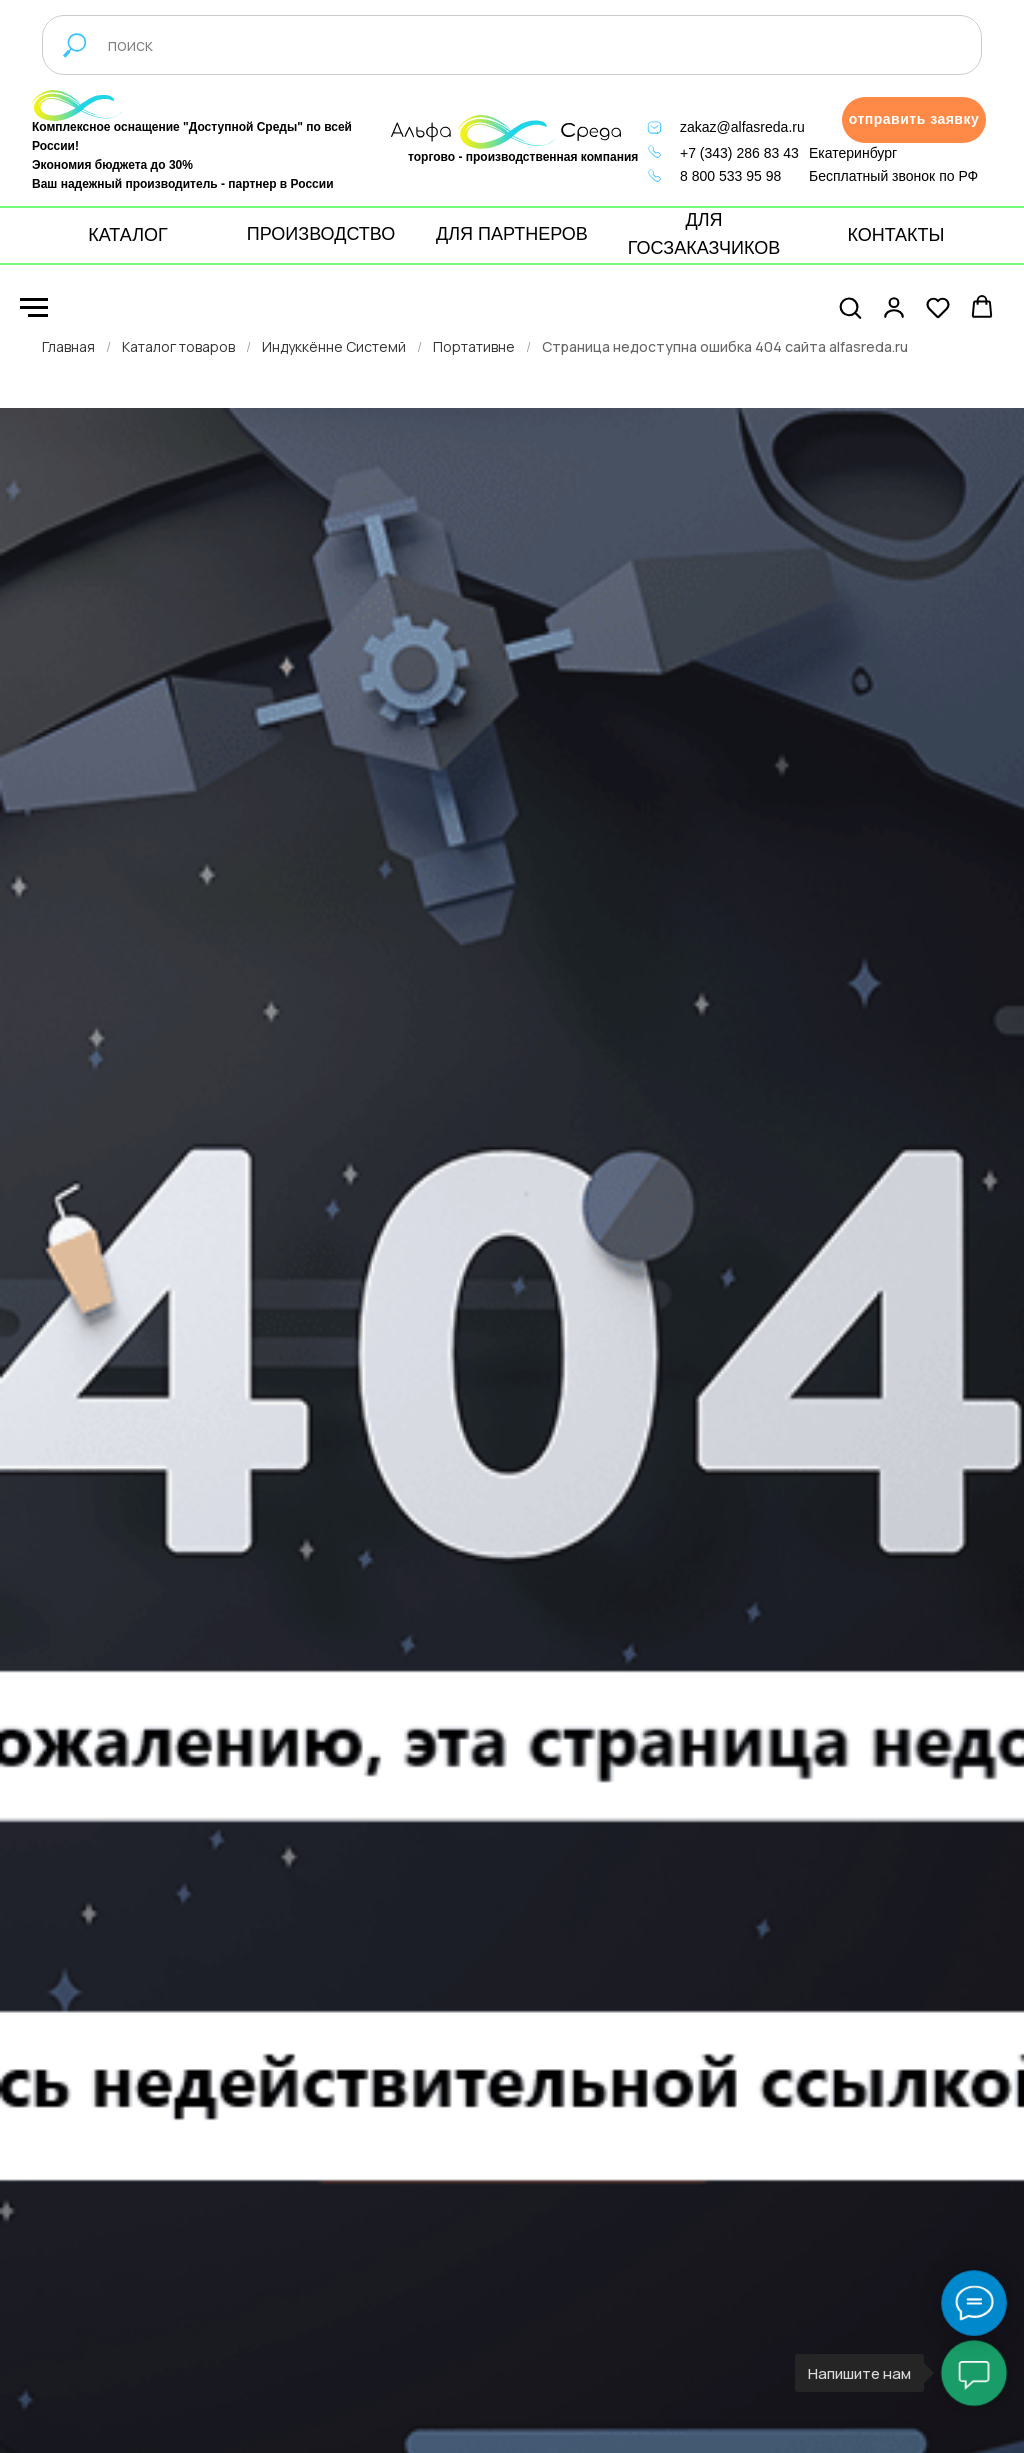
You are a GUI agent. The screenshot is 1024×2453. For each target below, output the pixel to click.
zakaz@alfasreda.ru (742, 127)
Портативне (474, 346)
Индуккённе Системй (334, 346)
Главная (68, 346)
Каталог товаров (178, 346)
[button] (914, 120)
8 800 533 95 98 (730, 176)
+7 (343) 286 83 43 (739, 153)
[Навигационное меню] (34, 308)
